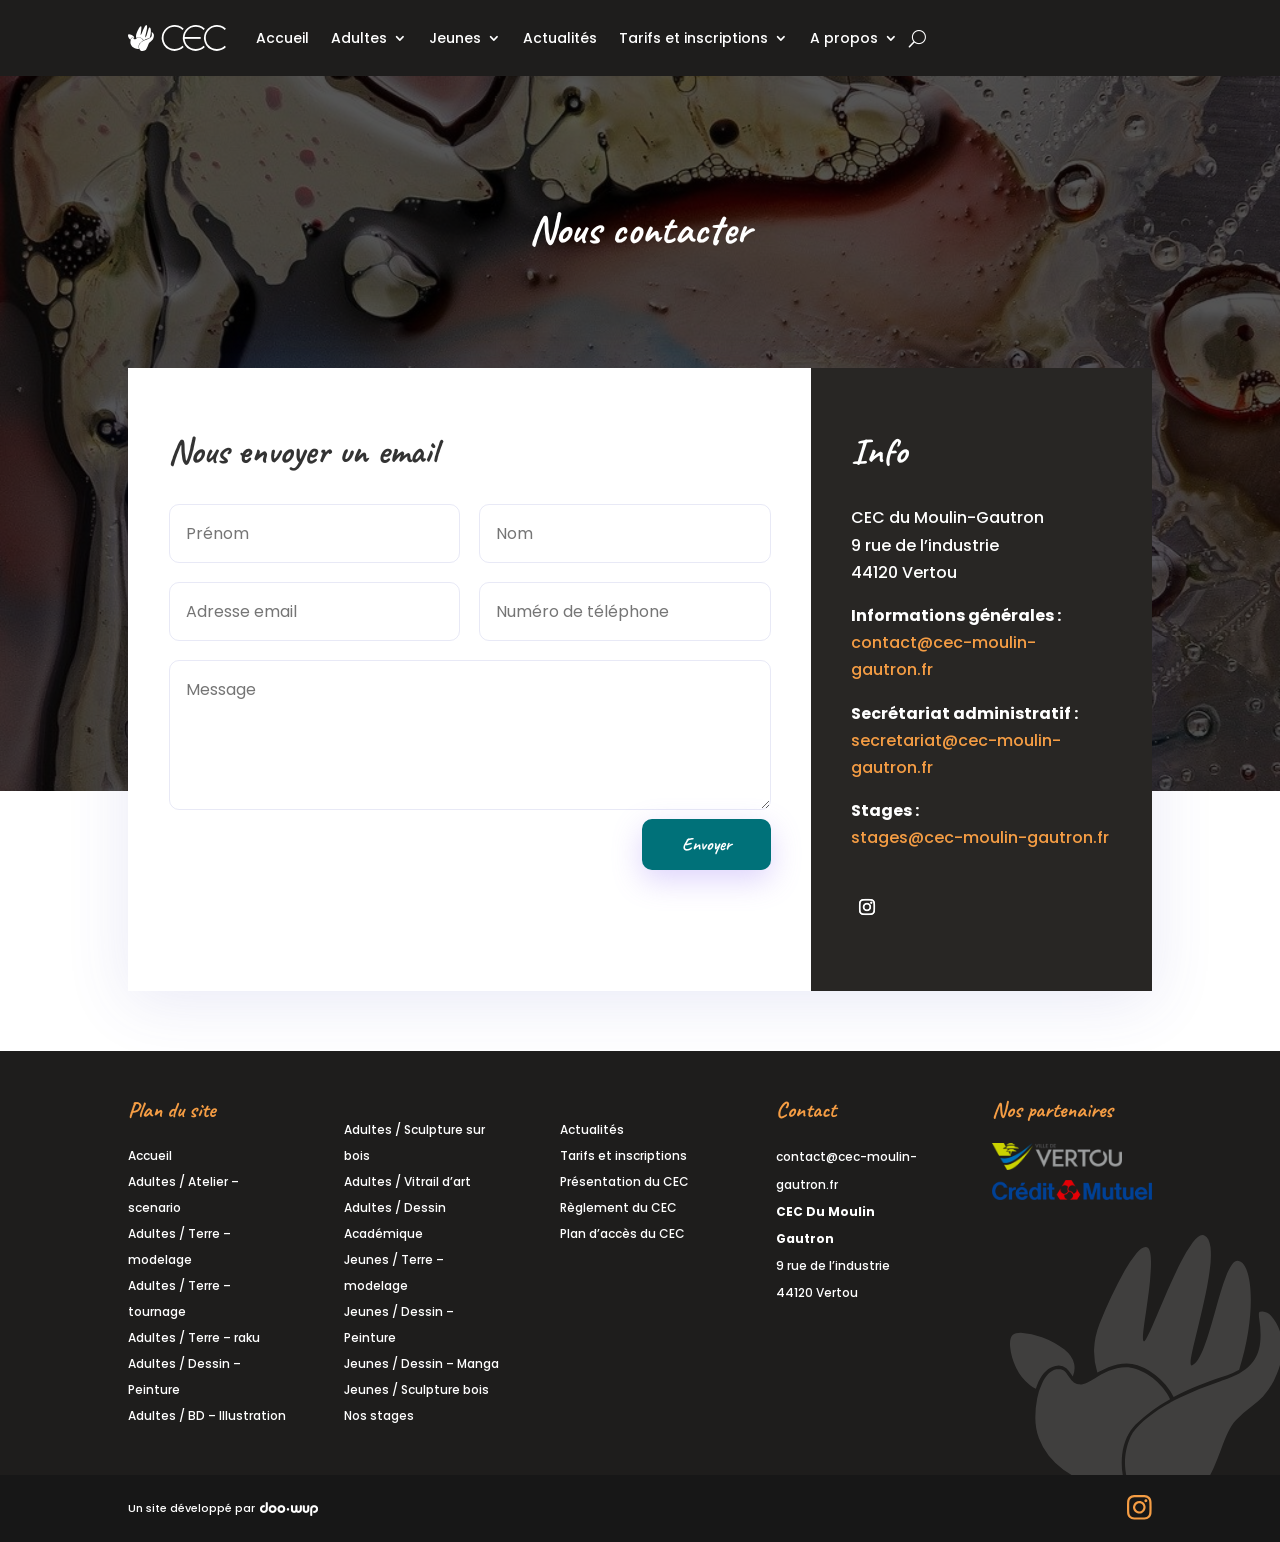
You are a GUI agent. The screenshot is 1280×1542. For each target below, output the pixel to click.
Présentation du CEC (624, 1181)
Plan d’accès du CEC (622, 1233)
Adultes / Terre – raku (194, 1337)
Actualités (560, 38)
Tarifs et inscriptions (693, 38)
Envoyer (705, 835)
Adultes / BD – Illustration (207, 1415)
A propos (844, 38)
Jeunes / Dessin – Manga (421, 1363)
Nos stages (379, 1415)
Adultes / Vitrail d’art (407, 1181)
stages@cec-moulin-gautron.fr (974, 828)
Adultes (359, 38)
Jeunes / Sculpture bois (416, 1389)
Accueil (282, 38)
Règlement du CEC (618, 1207)
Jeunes (455, 38)
